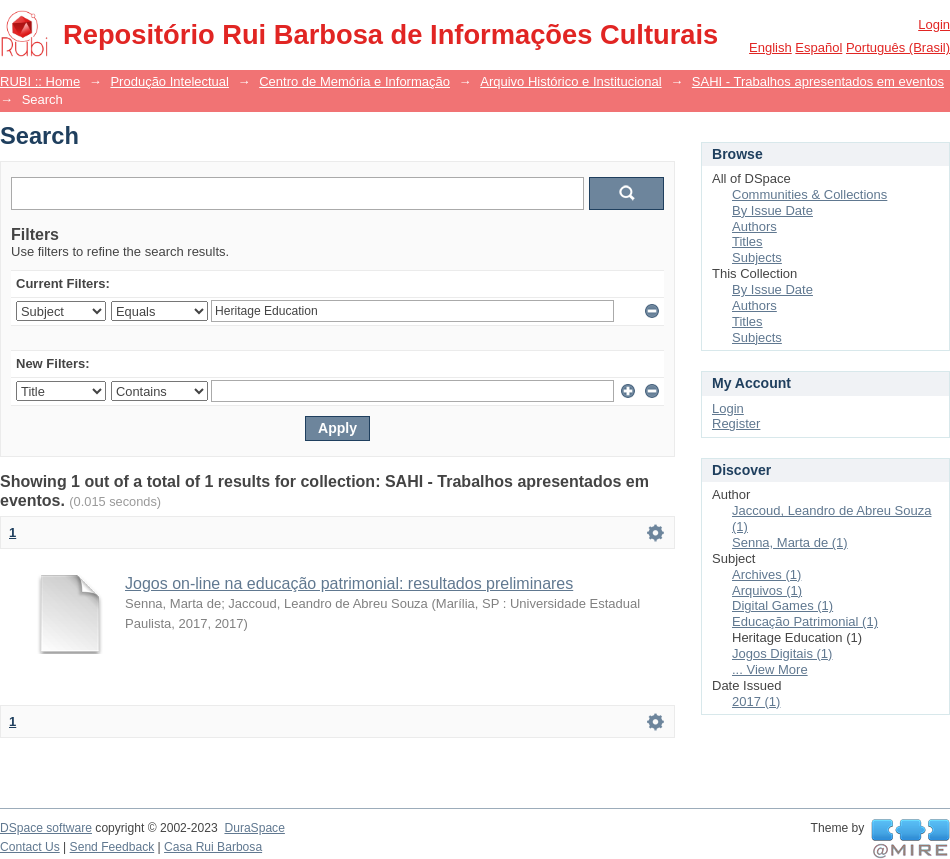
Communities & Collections (809, 194)
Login (934, 24)
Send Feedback (112, 847)
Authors (754, 226)
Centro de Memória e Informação (354, 81)
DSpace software (46, 828)
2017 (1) (756, 701)
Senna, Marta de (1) (790, 542)
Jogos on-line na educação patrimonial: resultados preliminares (349, 583)
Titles (747, 241)
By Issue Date (772, 210)
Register (736, 423)
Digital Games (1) (782, 605)
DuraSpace (254, 828)
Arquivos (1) (767, 590)
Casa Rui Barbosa (213, 847)
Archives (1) (766, 574)
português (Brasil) (898, 47)
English (770, 47)
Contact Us (30, 847)
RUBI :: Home (40, 81)
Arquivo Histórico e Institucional (570, 81)
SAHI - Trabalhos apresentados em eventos (818, 81)
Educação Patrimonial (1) (805, 621)
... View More (770, 669)
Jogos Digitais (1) (782, 653)
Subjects (757, 257)
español (818, 47)
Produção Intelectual (169, 81)
